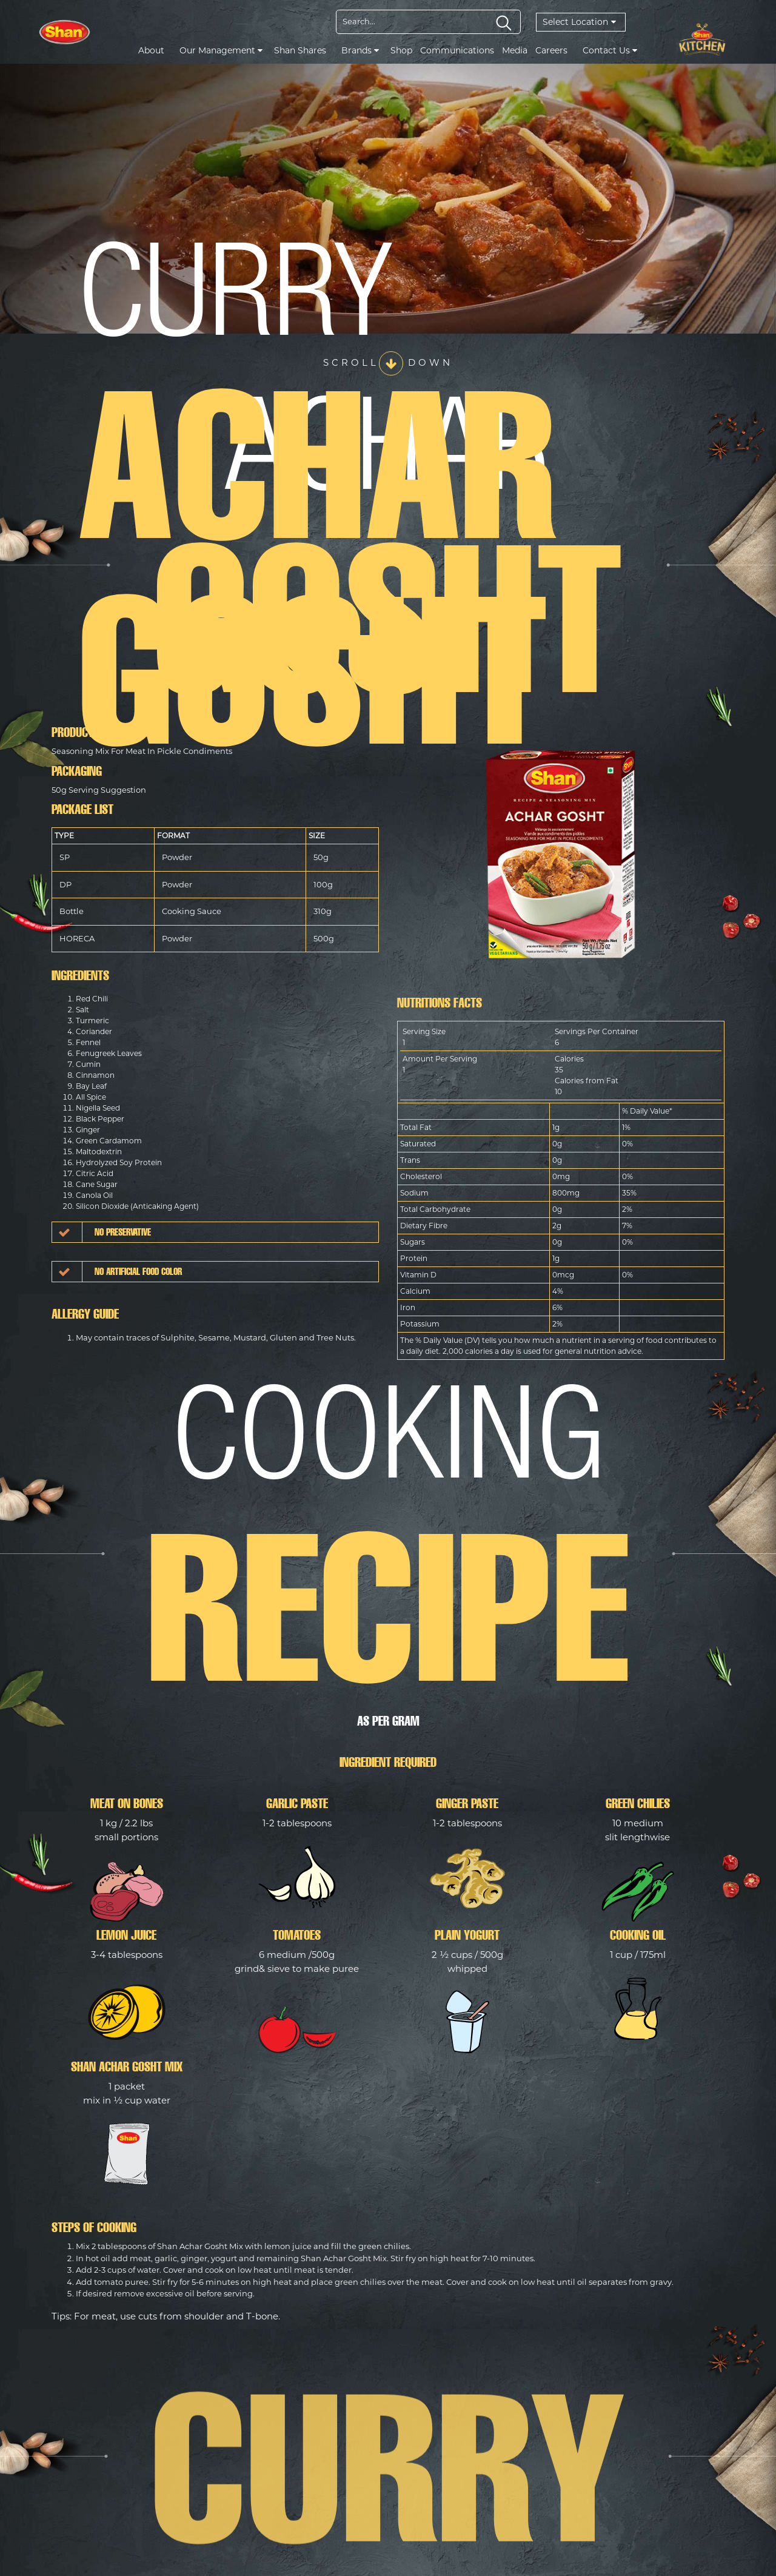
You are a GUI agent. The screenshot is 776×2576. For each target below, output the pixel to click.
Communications (457, 50)
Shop (401, 50)
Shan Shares (300, 50)
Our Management (221, 50)
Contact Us (610, 50)
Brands (360, 50)
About (151, 50)
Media (514, 50)
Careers (551, 50)
